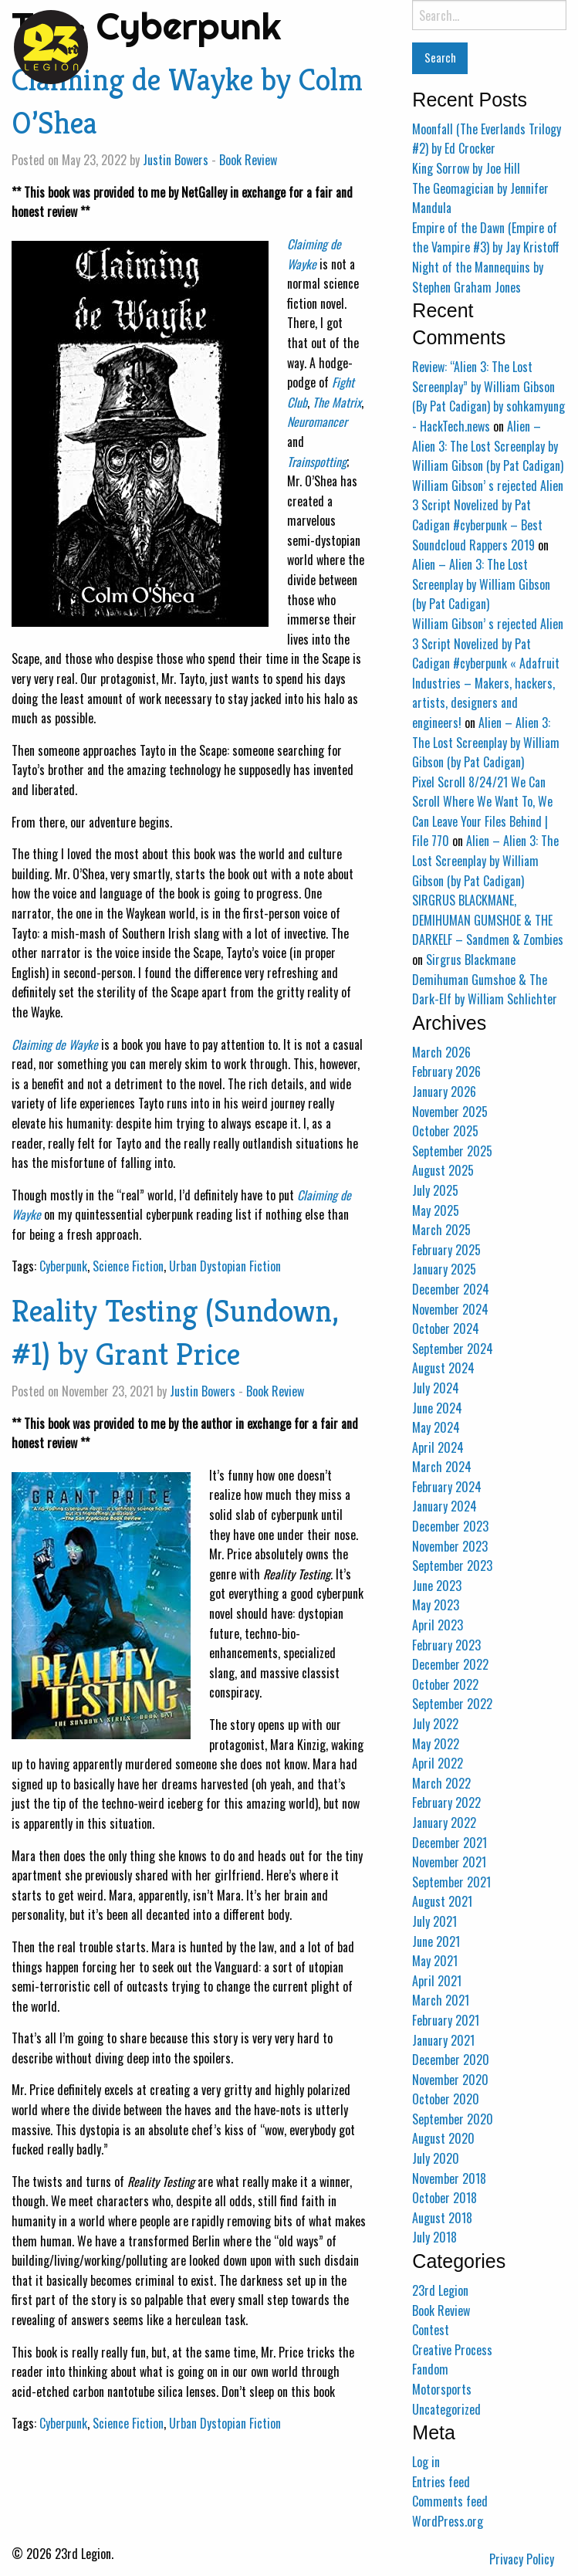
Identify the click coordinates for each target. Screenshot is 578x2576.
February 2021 (445, 2020)
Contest (430, 2329)
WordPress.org (447, 2521)
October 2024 (445, 1328)
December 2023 (450, 1526)
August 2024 (443, 1368)
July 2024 (435, 1388)
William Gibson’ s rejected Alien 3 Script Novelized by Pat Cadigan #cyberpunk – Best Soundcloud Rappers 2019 (487, 515)
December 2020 (450, 2059)
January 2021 (443, 2040)
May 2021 (435, 1960)
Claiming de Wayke (314, 254)
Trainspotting (316, 461)
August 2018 (442, 2218)
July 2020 (435, 2158)
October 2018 (444, 2197)
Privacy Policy (521, 2559)
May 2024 (436, 1427)
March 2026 (441, 1052)
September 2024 (452, 1348)
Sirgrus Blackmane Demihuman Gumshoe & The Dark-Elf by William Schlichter (484, 979)
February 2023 (446, 1645)
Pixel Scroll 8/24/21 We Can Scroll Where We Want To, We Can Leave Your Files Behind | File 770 (482, 812)
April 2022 (437, 1763)
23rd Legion (440, 2290)
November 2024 (450, 1309)
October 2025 (445, 1131)
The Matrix (337, 402)
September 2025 (452, 1151)
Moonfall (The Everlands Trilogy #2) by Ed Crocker (486, 139)
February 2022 (446, 1802)
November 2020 (450, 2079)
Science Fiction (128, 1266)
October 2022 (445, 1684)
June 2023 (436, 1585)
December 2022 (450, 1664)
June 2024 (437, 1408)
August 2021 (442, 1901)
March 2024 (442, 1466)
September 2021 (451, 1882)
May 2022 (435, 1744)
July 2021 (434, 1921)
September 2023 (452, 1565)
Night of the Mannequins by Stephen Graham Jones (477, 277)
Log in (426, 2461)
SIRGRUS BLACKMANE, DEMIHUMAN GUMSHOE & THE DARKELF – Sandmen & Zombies (487, 920)
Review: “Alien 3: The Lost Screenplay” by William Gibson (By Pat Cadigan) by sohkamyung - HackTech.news (488, 396)
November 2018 (449, 2178)
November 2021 (449, 1862)
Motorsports (442, 2389)
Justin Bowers (175, 160)
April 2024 (438, 1447)
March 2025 (441, 1229)
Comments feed (450, 2501)
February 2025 (446, 1250)
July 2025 (435, 1190)
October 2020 (445, 2099)
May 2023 (435, 1605)
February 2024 (447, 1487)
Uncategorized (446, 2409)
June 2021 (436, 1941)
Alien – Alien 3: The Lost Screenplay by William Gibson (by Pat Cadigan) (487, 446)
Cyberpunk (63, 1266)
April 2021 (436, 1981)
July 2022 (435, 1724)
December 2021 (449, 1842)
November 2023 (450, 1546)
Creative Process (452, 2350)
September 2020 (452, 2119)
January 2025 (444, 1269)
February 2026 (446, 1071)
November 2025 (450, 1111)
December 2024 (450, 1289)
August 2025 (443, 1170)
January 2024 (444, 1506)
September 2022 (452, 1703)
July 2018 (434, 2237)
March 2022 (441, 1783)
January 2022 (444, 1822)
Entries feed (441, 2482)
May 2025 (435, 1210)
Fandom (430, 2369)
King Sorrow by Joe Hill (466, 168)
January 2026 (444, 1091)
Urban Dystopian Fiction (225, 1266)
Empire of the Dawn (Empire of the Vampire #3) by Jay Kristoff (485, 237)
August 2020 (443, 2138)
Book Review (248, 160)
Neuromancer (317, 421)
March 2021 (440, 2000)
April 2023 (437, 1625)
